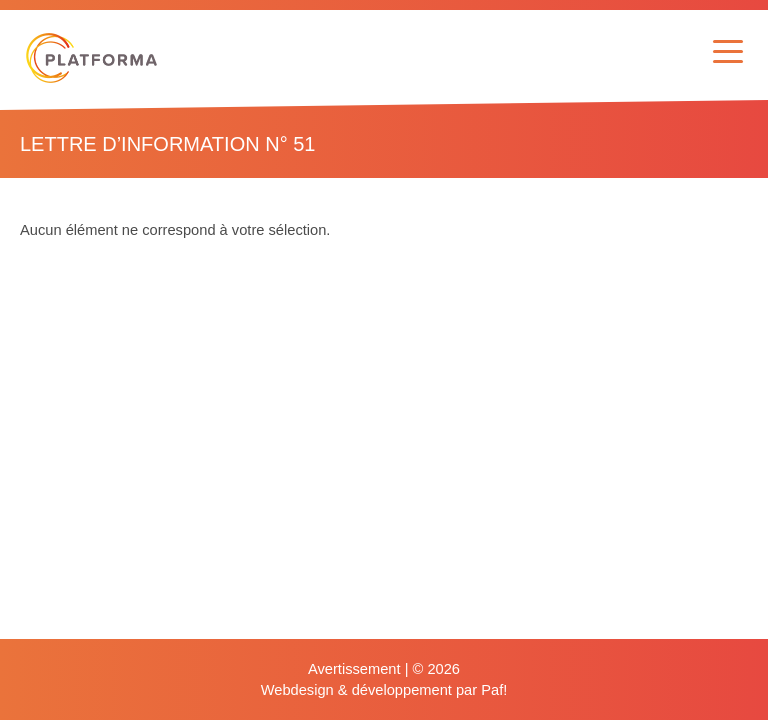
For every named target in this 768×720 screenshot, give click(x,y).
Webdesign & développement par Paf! (384, 690)
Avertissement (354, 669)
